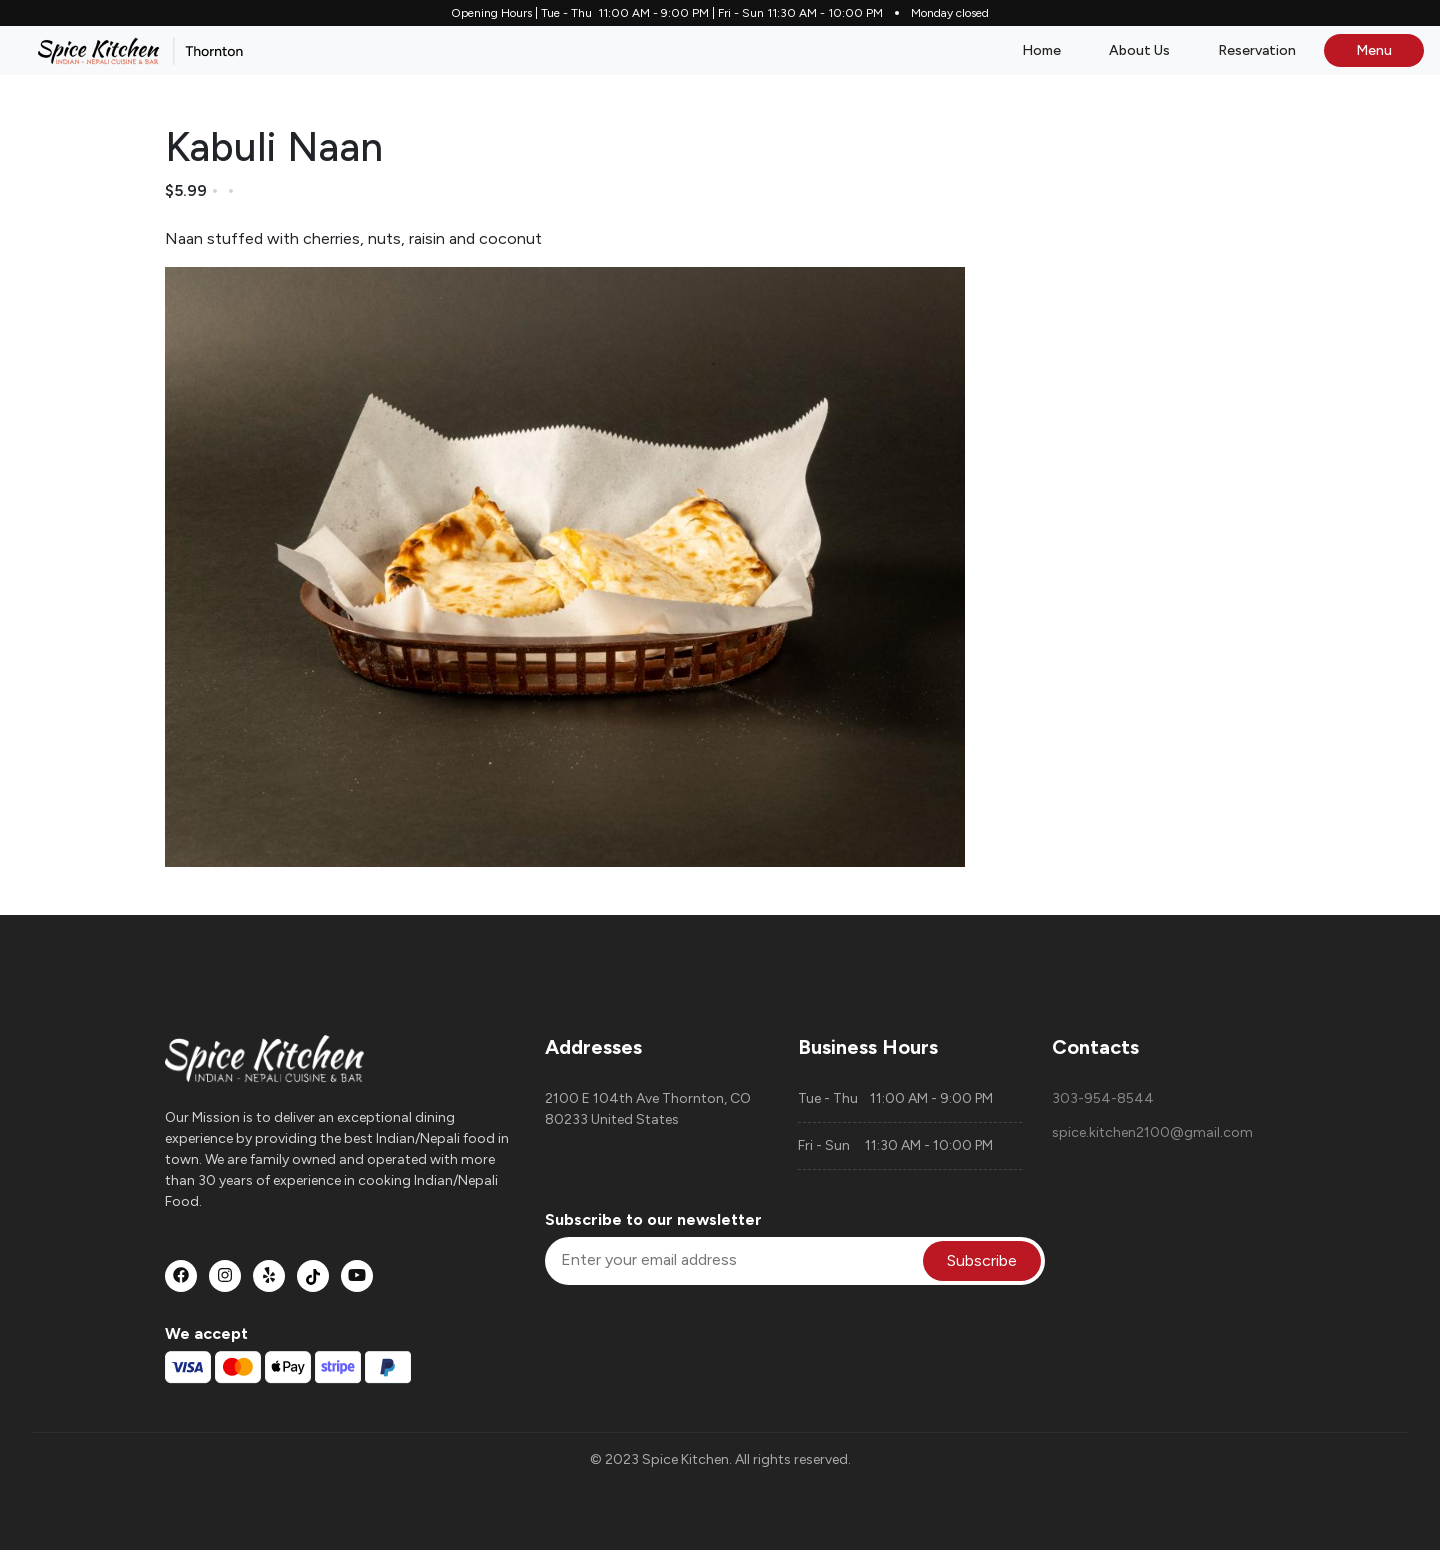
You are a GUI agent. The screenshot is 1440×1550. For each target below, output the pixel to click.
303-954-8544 (1103, 1098)
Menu (1374, 50)
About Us (1139, 50)
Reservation (1257, 50)
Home (1041, 50)
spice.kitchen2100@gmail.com (1152, 1132)
